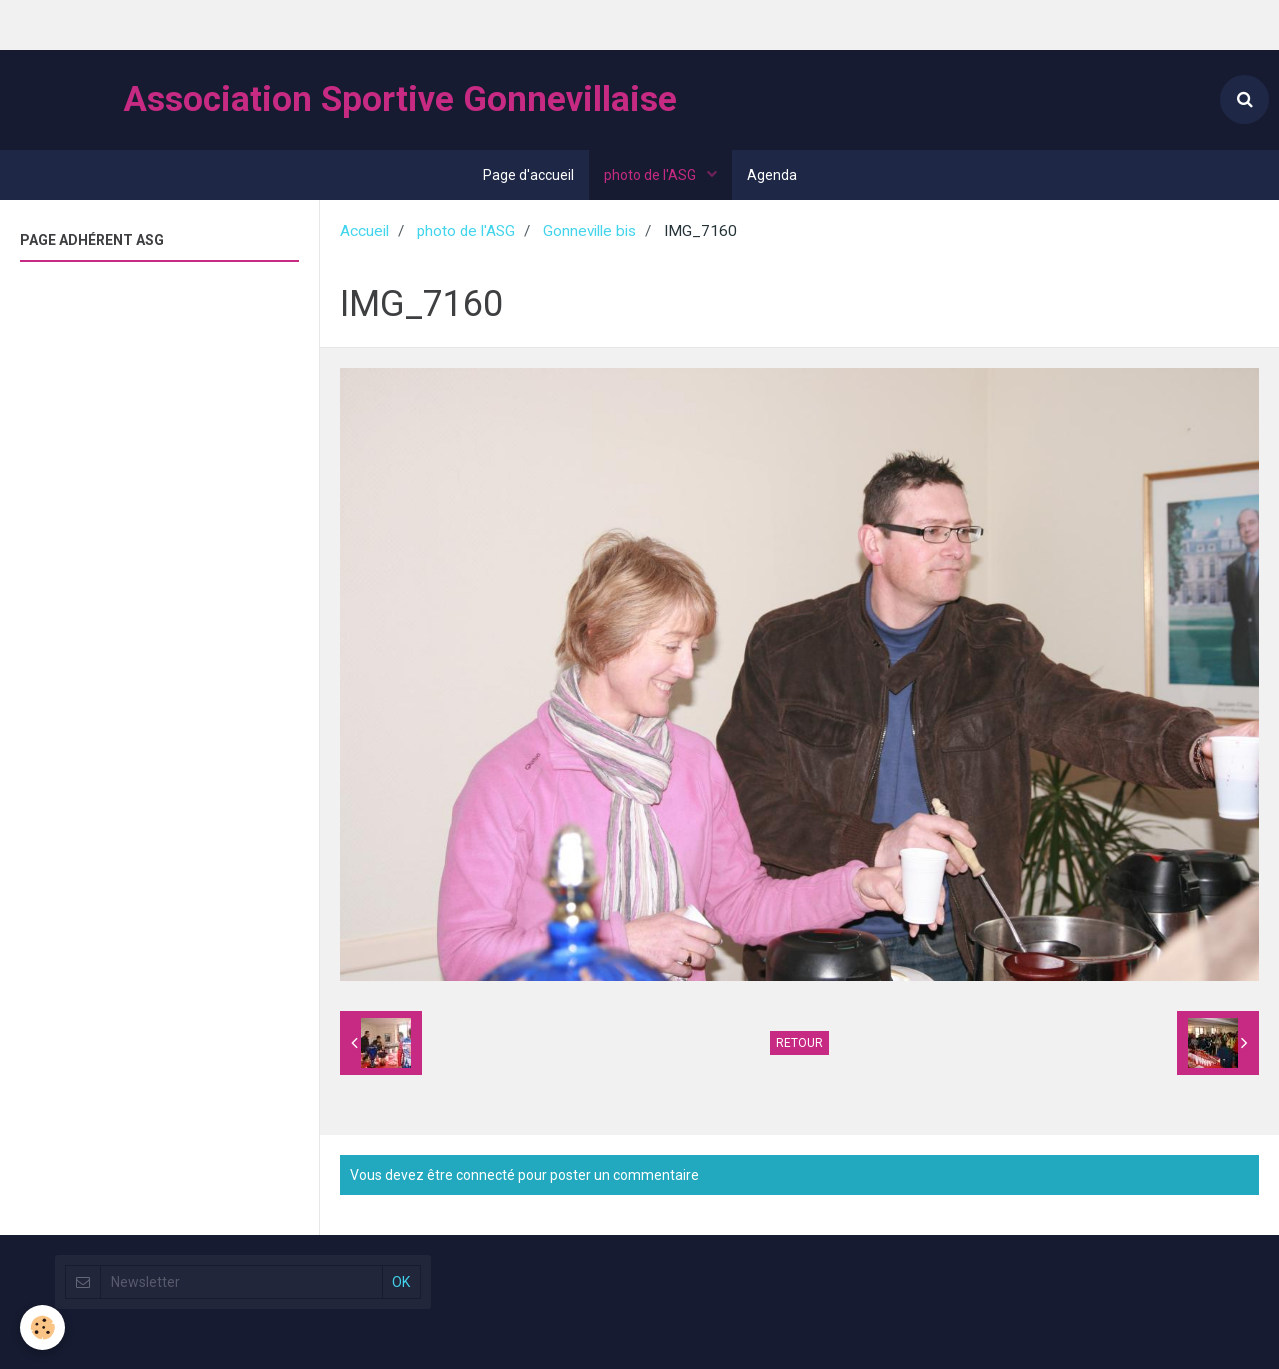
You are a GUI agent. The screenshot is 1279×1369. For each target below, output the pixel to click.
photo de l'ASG (651, 175)
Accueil (364, 231)
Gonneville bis (589, 231)
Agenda (772, 175)
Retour (799, 1043)
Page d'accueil (528, 175)
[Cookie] (42, 1327)
